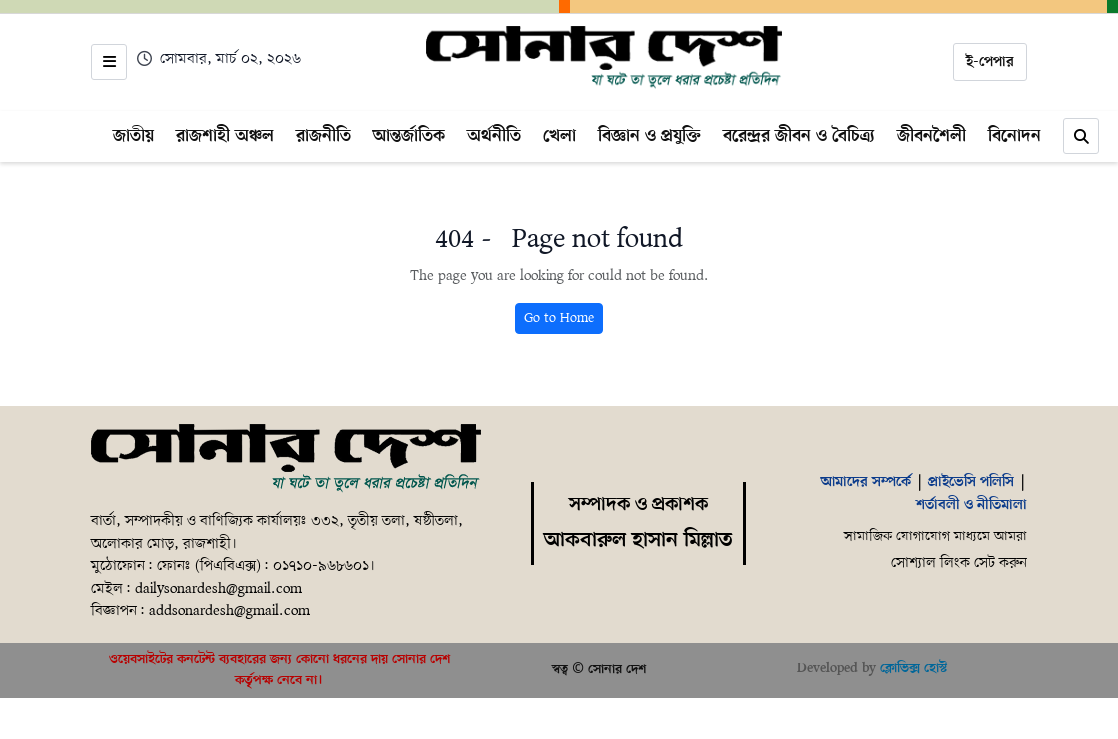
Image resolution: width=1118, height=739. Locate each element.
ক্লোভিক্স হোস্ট (913, 668)
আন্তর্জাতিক (409, 136)
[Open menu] (109, 62)
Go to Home (559, 318)
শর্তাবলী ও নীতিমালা (971, 505)
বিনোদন (1014, 136)
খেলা (559, 136)
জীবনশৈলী (931, 136)
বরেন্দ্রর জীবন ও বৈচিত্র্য (799, 136)
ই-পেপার (990, 62)
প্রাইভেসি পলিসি (971, 482)
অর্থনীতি (494, 136)
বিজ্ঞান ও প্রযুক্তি (649, 136)
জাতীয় (133, 136)
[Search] (1081, 136)
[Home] (604, 58)
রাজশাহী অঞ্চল (225, 136)
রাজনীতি (323, 136)
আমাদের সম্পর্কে (866, 482)
